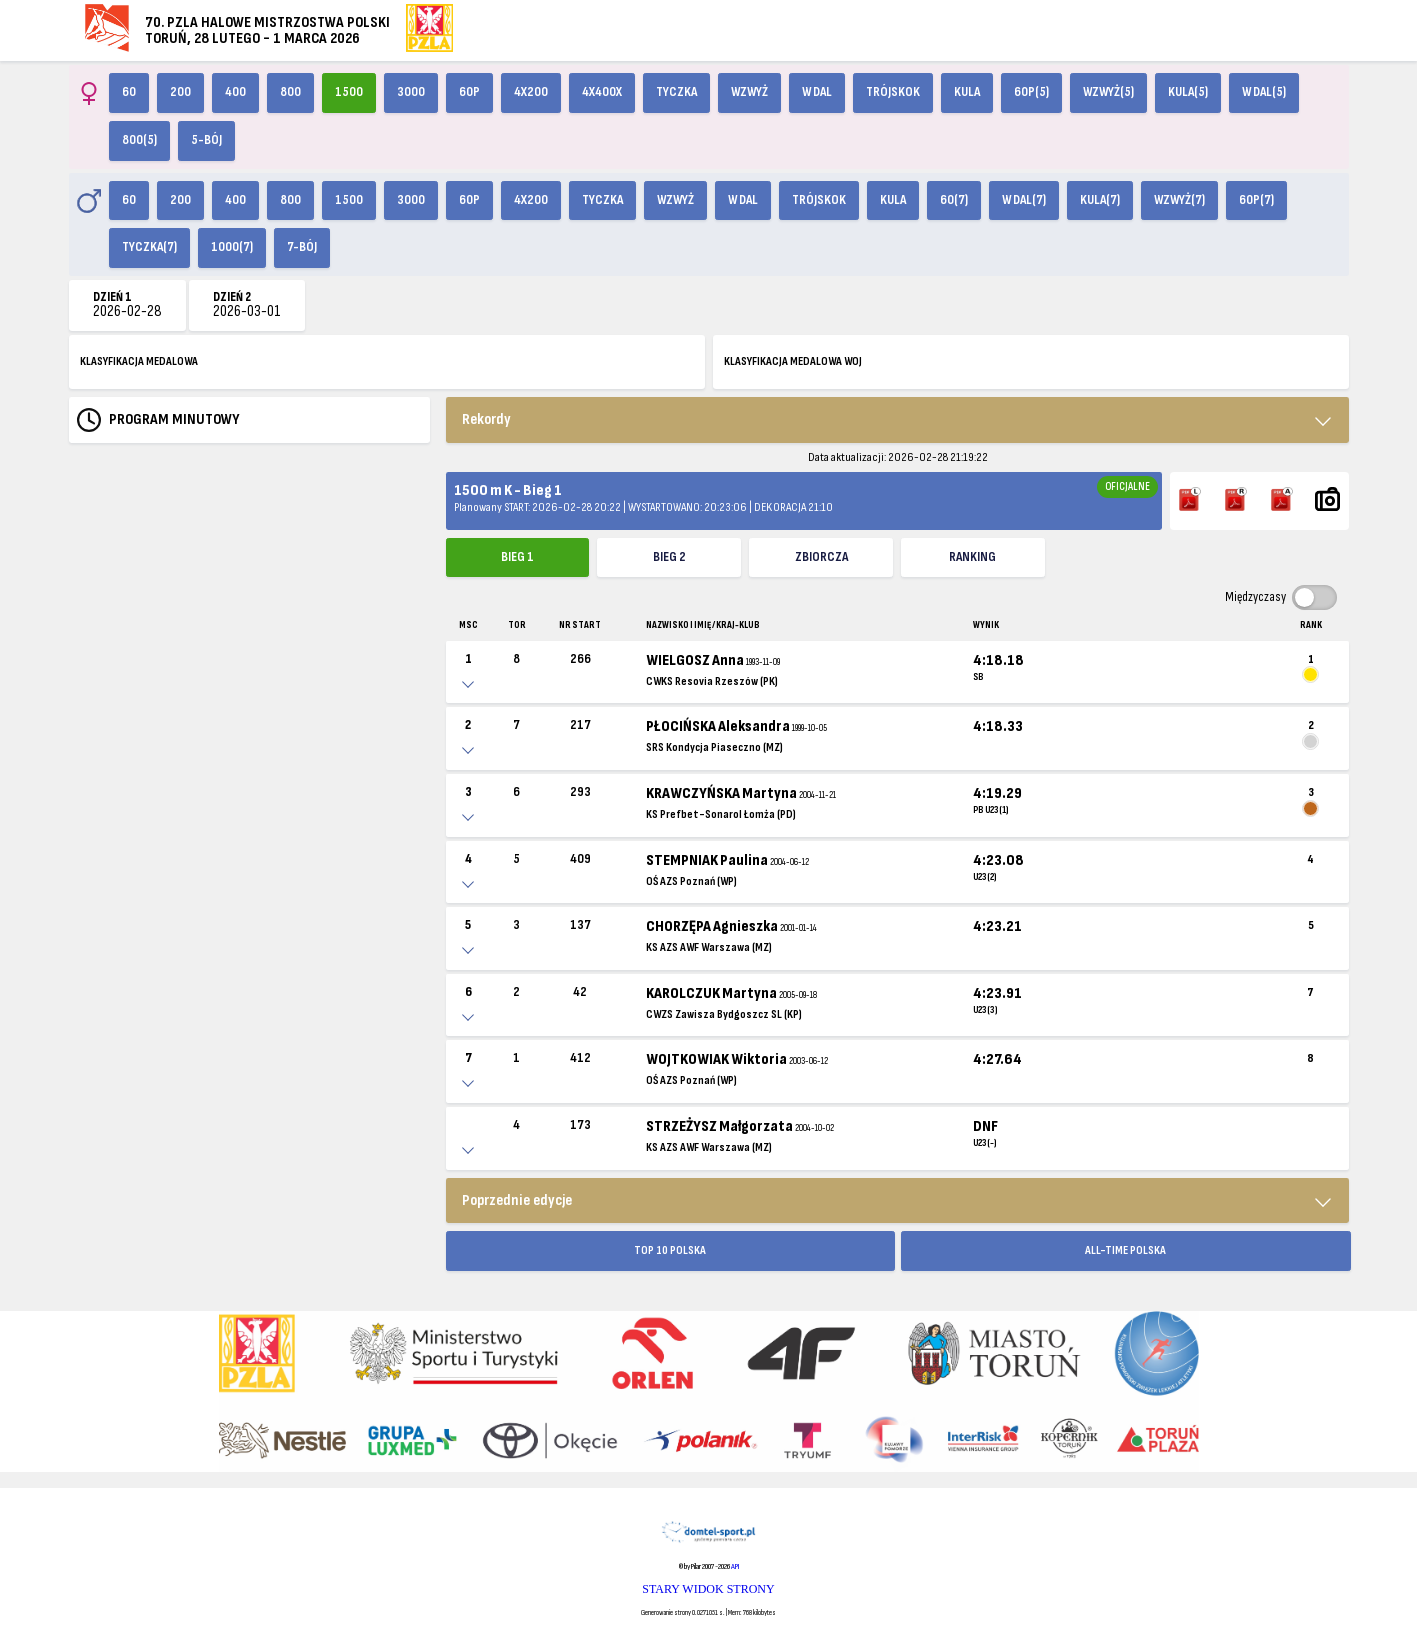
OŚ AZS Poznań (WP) (691, 881)
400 (235, 92)
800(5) (139, 140)
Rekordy (486, 419)
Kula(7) (1100, 200)
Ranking (972, 557)
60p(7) (1256, 200)
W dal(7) (1024, 200)
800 (290, 92)
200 (180, 92)
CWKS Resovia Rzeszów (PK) (712, 681)
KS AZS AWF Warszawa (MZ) (709, 947)
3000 (411, 92)
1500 (349, 92)
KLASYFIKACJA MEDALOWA (139, 361)
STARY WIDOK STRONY (708, 1589)
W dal (817, 92)
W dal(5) (1264, 92)
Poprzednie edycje (517, 1200)
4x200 (531, 92)
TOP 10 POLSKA (670, 1250)
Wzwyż (749, 92)
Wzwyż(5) (1108, 92)
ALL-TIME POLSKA (1125, 1250)
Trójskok (893, 92)
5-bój (206, 140)
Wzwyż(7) (1179, 200)
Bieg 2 (669, 557)
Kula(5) (1188, 92)
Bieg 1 (517, 557)
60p (469, 92)
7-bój (302, 247)
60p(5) (1031, 92)
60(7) (954, 200)
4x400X (602, 92)
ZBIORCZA (821, 557)
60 (129, 92)
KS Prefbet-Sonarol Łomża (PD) (721, 814)
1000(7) (232, 247)
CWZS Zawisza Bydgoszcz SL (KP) (724, 1014)
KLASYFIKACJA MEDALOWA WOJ (793, 361)
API (735, 1566)
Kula (967, 92)
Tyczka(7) (149, 247)
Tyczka (676, 92)
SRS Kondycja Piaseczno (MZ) (714, 747)
